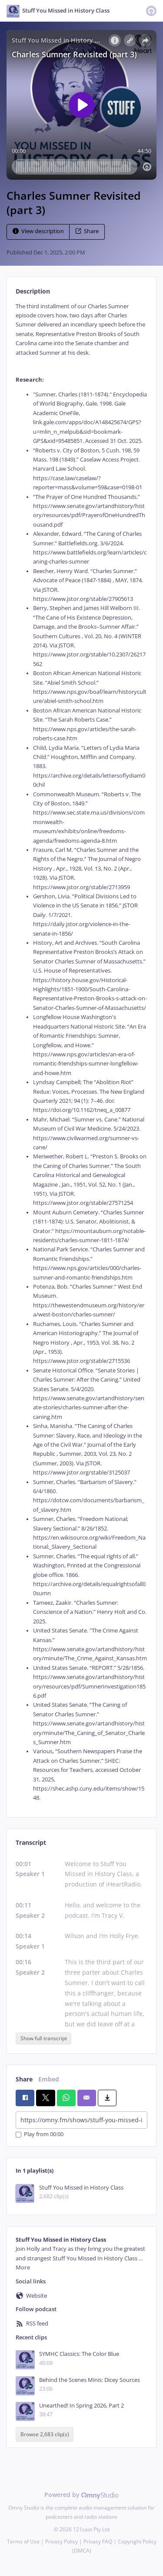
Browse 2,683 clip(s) (44, 2434)
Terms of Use (23, 2541)
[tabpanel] (81, 1052)
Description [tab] (33, 291)
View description (38, 231)
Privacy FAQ (97, 2541)
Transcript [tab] (31, 1842)
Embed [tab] (48, 2079)
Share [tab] (24, 2079)
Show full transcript (43, 2038)
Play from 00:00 (39, 2134)
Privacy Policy (61, 2541)
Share (87, 231)
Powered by (81, 2494)
